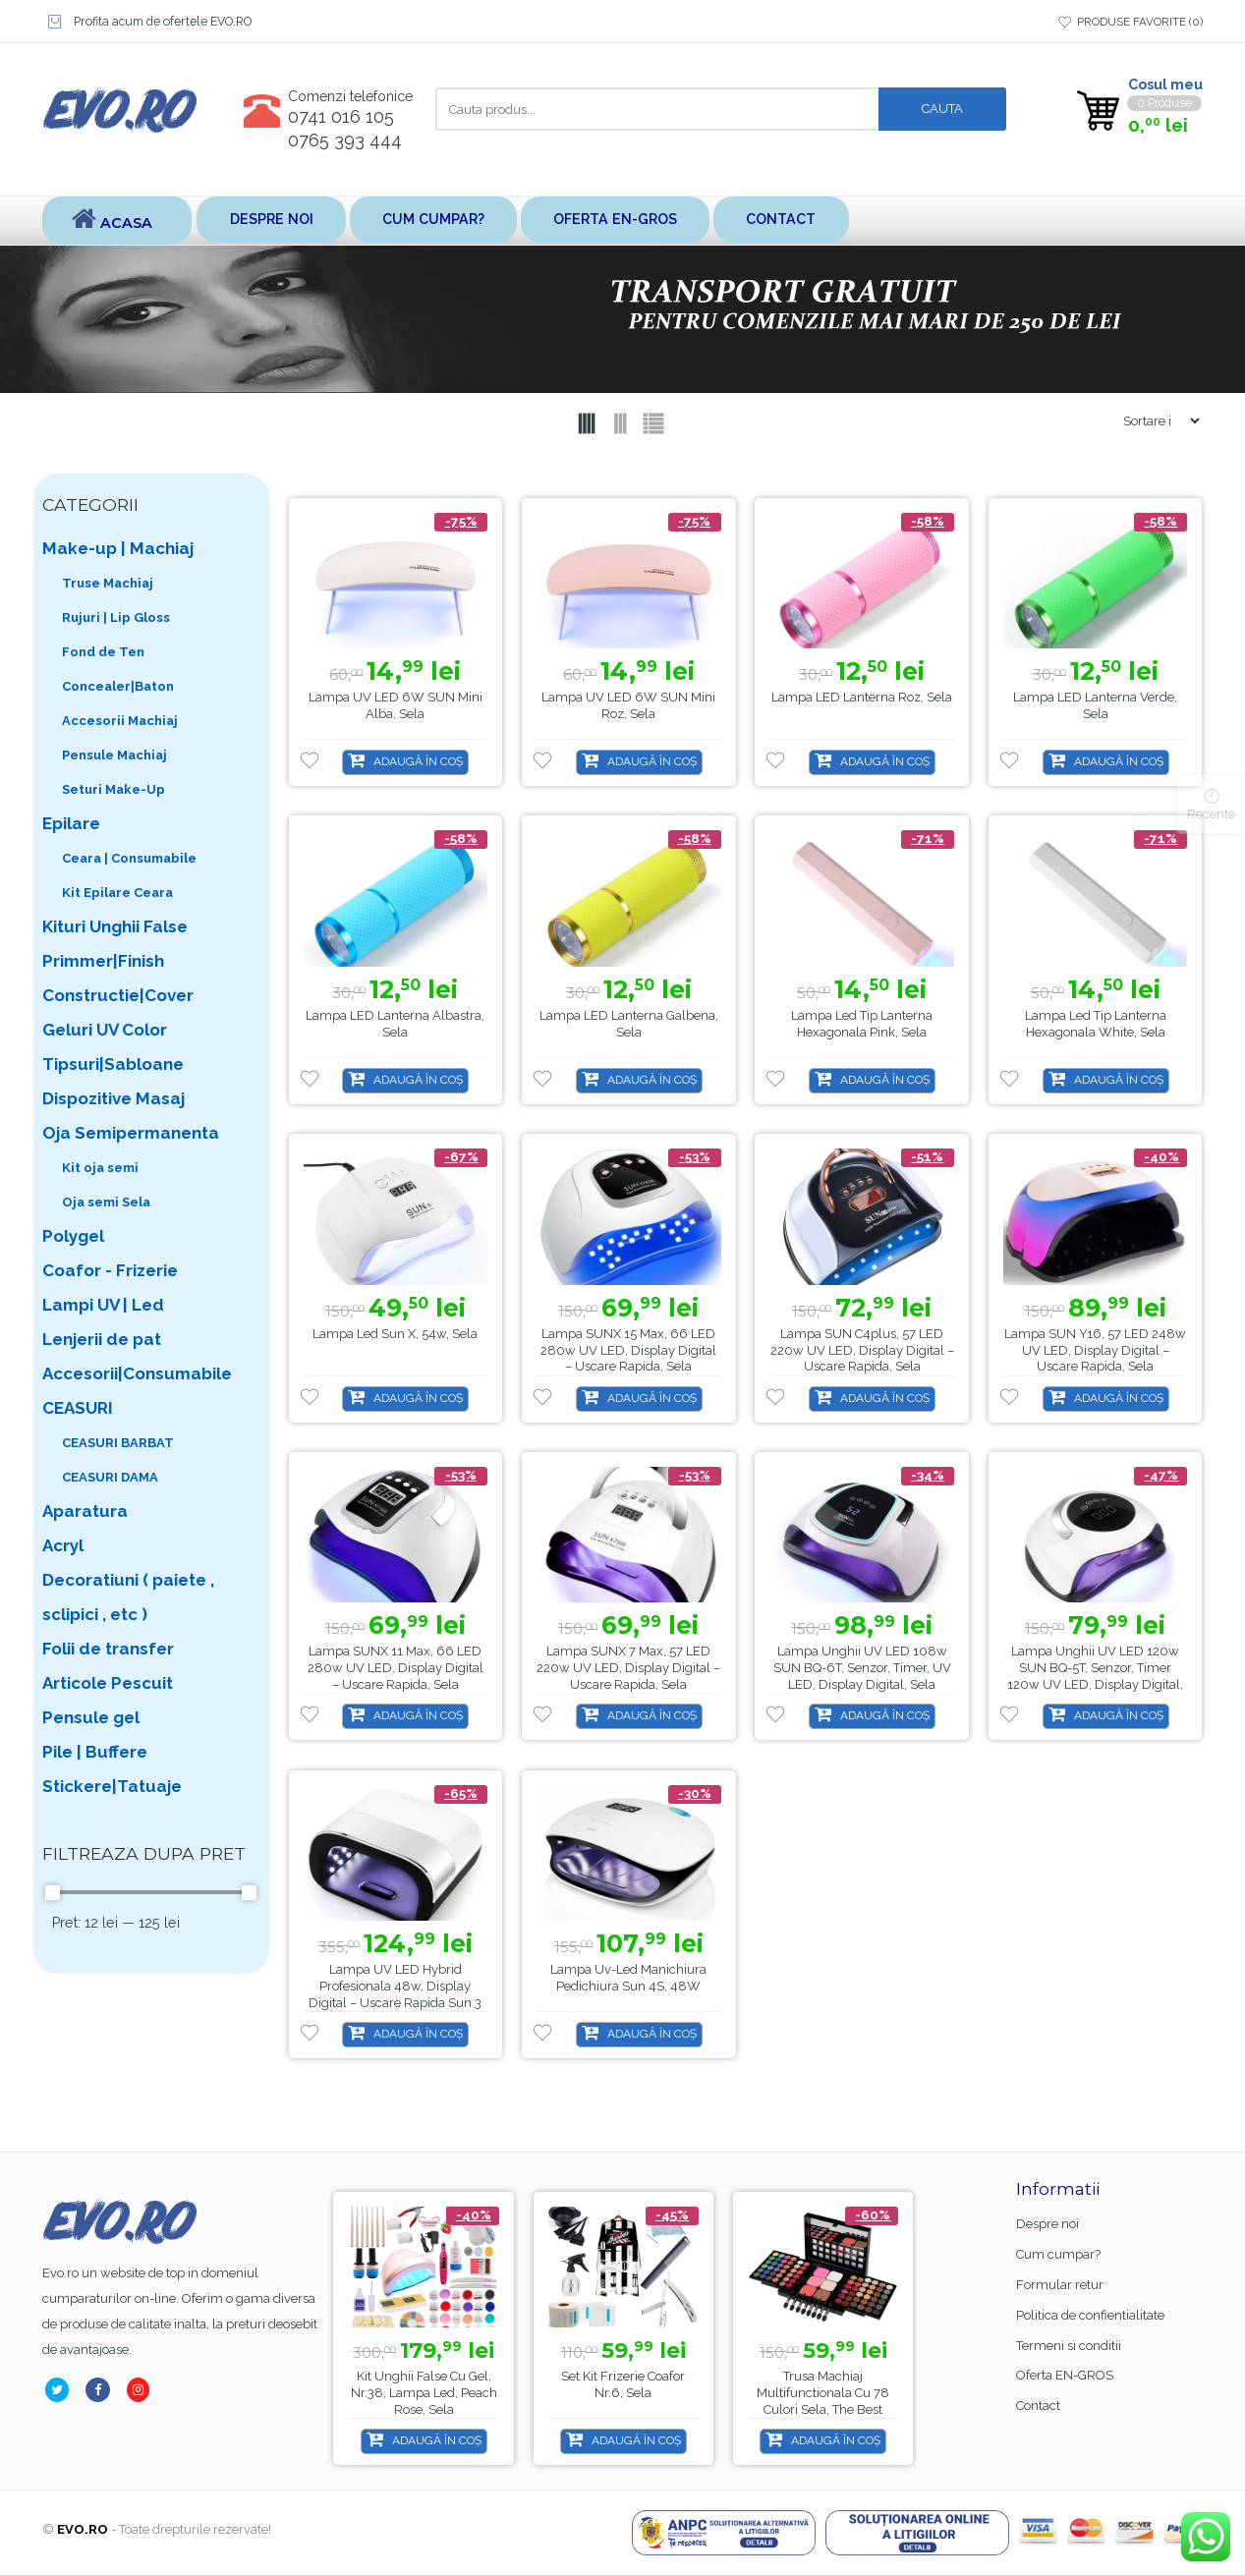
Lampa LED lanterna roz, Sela (861, 698)
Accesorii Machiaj (120, 721)
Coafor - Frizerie (110, 1271)
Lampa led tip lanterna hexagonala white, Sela (1095, 1024)
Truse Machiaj (107, 584)
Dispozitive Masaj (113, 1099)
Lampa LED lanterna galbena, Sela (628, 1024)
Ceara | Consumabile (129, 859)
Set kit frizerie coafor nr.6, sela (623, 2385)
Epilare (71, 824)
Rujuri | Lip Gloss (116, 618)
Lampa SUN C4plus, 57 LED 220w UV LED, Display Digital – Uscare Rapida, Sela (862, 1351)
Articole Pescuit (107, 1684)
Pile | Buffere (94, 1753)
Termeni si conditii (1068, 2346)
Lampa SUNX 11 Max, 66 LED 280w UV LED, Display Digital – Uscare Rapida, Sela (395, 1669)
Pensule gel (91, 1718)
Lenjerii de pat (101, 1340)
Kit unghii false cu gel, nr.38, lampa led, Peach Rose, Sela (424, 2394)
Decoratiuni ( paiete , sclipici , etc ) (128, 1598)
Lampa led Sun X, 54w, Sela (395, 1334)
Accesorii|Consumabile (137, 1374)
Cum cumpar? (444, 220)
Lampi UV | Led (103, 1306)
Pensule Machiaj (114, 756)
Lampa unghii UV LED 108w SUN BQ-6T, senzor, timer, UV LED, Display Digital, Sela (862, 1669)
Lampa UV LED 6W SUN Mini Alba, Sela (395, 706)
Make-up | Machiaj (118, 549)
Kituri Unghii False (115, 927)
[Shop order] (1153, 422)
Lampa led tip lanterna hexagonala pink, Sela (862, 1024)
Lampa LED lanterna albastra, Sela (395, 1024)
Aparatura (85, 1512)
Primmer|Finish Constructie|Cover (118, 979)
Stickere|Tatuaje (112, 1787)
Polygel (73, 1237)
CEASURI (77, 1409)
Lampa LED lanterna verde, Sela (1095, 706)
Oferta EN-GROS (635, 220)
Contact (809, 220)
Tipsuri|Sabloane (113, 1065)
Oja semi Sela (106, 1203)
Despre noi (275, 220)
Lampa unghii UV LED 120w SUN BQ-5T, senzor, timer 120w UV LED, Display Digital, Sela (1095, 1677)
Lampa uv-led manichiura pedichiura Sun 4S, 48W (628, 1978)
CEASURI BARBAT (118, 1443)
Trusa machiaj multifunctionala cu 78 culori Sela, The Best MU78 (823, 2402)
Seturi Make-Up (113, 790)
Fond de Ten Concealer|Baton (118, 670)
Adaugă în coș (418, 762)
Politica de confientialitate (1090, 2316)
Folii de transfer (108, 1649)
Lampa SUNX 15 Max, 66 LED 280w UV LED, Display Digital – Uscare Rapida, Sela (628, 1351)
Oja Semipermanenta (130, 1134)
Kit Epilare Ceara (117, 893)
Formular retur (1060, 2285)
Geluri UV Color (104, 1030)
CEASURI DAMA (110, 1478)
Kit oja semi (100, 1168)
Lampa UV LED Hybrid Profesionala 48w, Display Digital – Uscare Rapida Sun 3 (395, 1987)
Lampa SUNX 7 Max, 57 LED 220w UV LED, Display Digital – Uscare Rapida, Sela (628, 1669)
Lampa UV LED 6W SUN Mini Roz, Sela (628, 706)
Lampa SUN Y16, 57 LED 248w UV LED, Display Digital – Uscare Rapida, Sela (1095, 1351)
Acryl (63, 1546)
